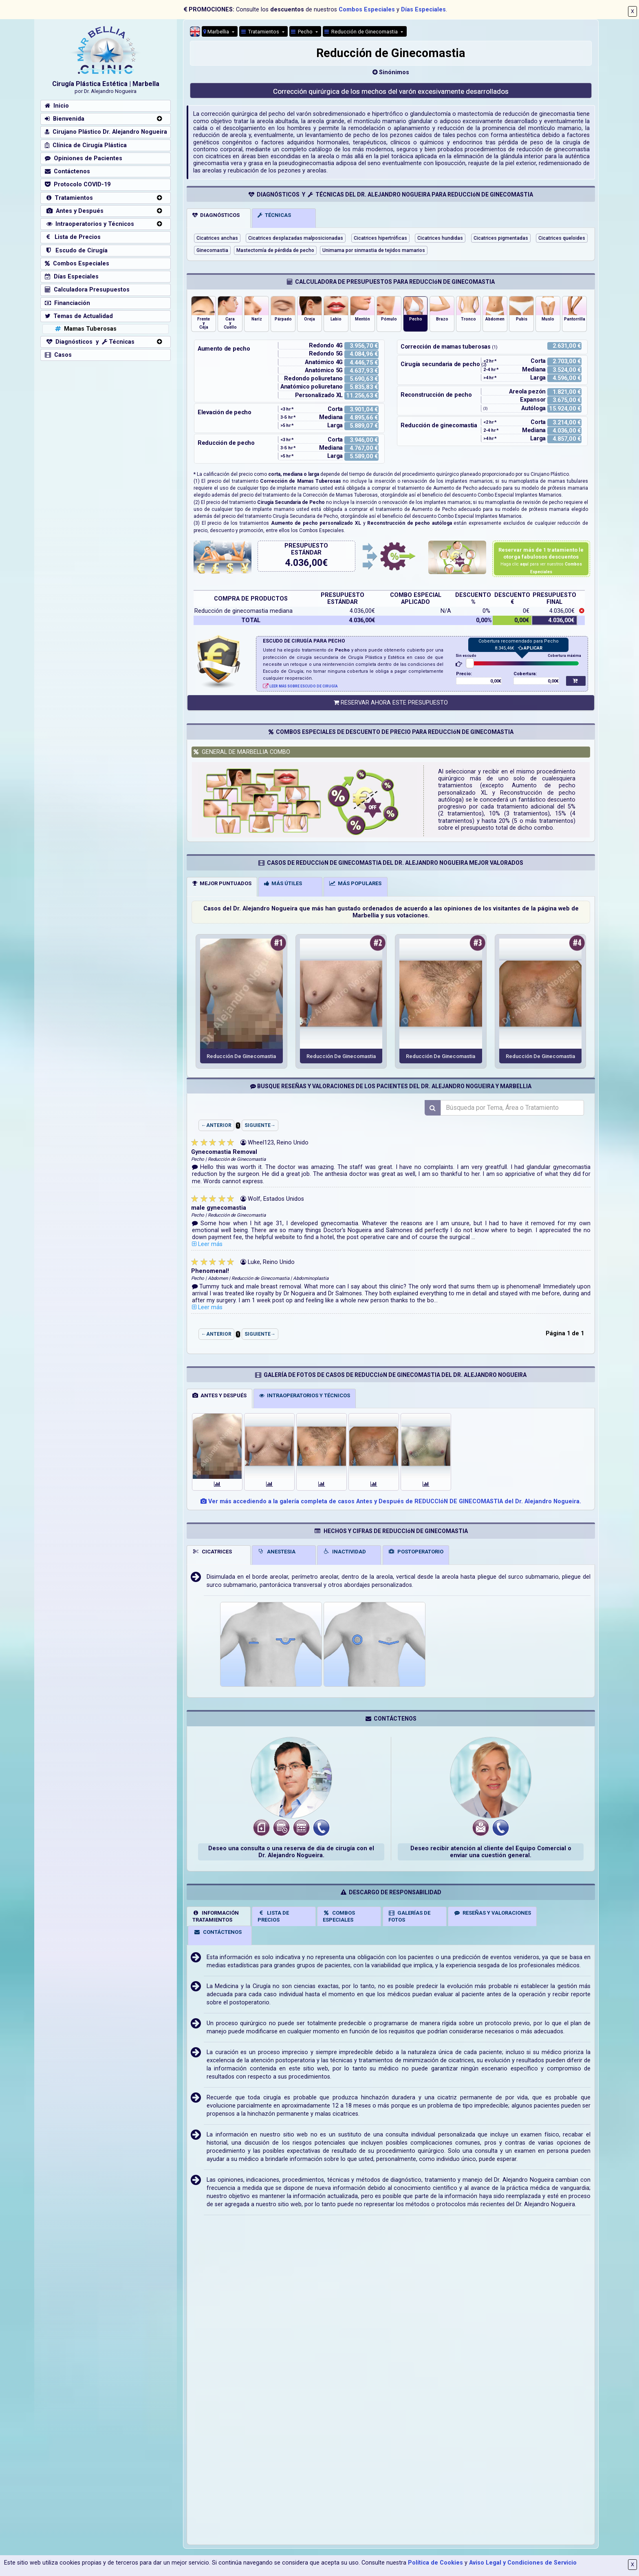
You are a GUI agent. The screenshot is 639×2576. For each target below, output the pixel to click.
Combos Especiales (367, 9)
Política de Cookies (435, 2562)
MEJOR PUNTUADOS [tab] (221, 883)
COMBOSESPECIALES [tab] (339, 1916)
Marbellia (216, 32)
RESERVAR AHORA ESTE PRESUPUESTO (391, 702)
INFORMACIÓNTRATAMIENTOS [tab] (215, 1916)
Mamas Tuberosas (85, 328)
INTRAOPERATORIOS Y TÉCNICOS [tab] (304, 1395)
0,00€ (495, 681)
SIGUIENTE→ (260, 1125)
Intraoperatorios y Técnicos (89, 224)
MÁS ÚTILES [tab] (283, 883)
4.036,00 (303, 562)
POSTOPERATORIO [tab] (416, 1551)
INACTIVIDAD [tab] (344, 1551)
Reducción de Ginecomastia (361, 32)
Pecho (302, 32)
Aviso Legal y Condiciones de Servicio (523, 2562)
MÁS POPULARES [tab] (355, 883)
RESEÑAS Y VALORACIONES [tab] (492, 1913)
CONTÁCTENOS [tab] (218, 1932)
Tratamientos (260, 32)
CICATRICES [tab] (212, 1551)
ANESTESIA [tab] (276, 1551)
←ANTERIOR (216, 1125)
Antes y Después (74, 211)
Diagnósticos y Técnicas (89, 341)
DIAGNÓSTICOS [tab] (216, 215)
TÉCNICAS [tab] (274, 215)
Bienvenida (64, 118)
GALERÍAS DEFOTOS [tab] (409, 1916)
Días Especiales (423, 9)
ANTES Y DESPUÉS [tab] (219, 1395)
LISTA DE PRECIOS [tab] (273, 1916)
